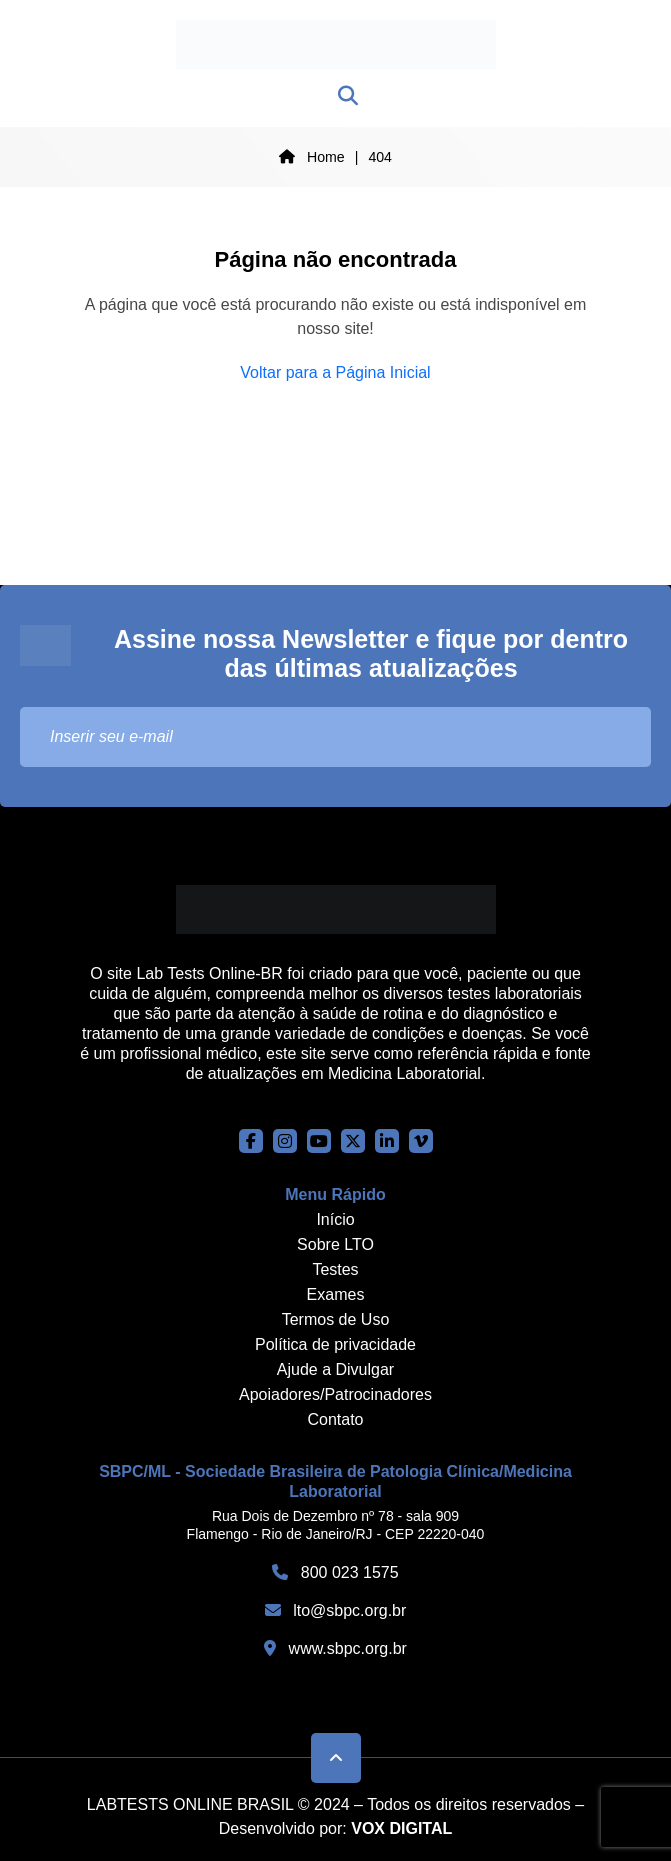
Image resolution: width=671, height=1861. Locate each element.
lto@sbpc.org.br (336, 1610)
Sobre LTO (335, 1244)
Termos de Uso (336, 1319)
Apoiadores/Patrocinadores (335, 1394)
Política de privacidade (335, 1344)
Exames (336, 1294)
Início (335, 1219)
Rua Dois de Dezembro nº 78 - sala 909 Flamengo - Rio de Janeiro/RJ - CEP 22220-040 (336, 1525)
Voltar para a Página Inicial (335, 372)
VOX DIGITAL (401, 1828)
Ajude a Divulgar (335, 1369)
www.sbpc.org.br (335, 1648)
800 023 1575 (335, 1572)
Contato (335, 1419)
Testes (335, 1269)
